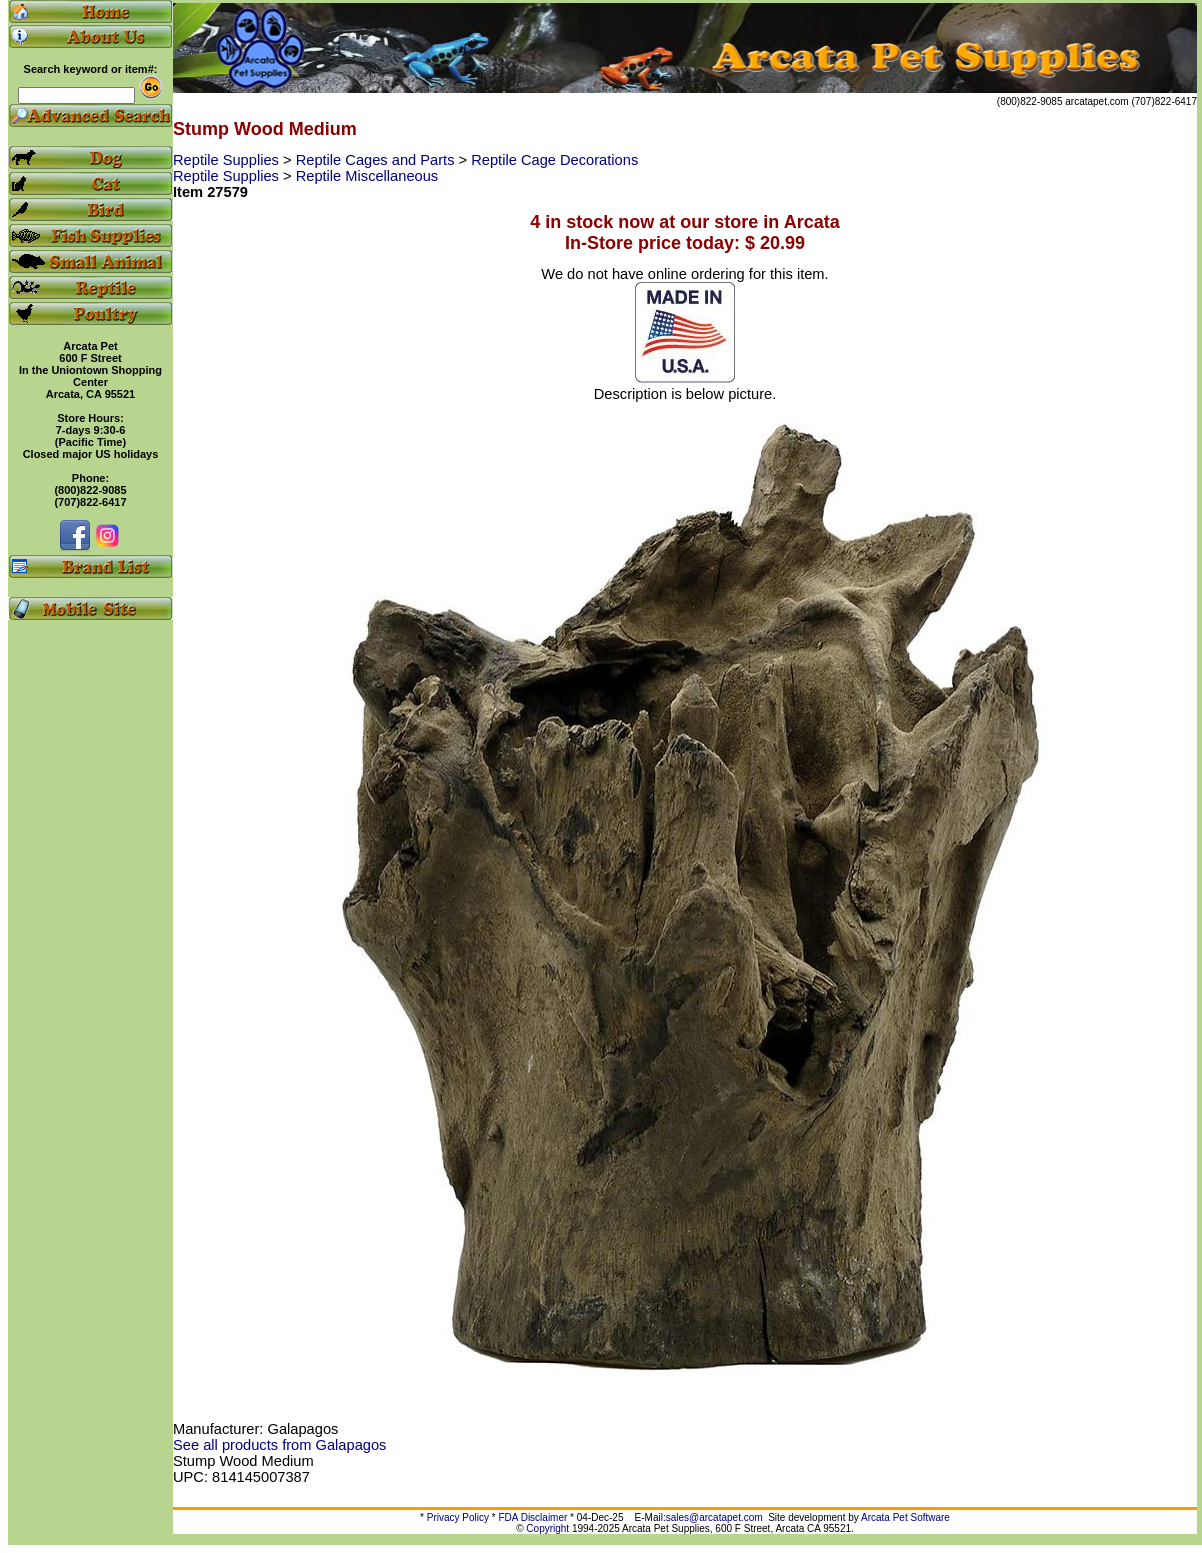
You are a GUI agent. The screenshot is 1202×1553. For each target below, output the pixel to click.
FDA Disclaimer (532, 1517)
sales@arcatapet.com (714, 1517)
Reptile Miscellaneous (367, 176)
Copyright (547, 1528)
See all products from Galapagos (279, 1445)
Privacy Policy (458, 1517)
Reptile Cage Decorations (554, 160)
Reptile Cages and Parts (377, 160)
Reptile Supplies (228, 160)
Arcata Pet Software (905, 1517)
